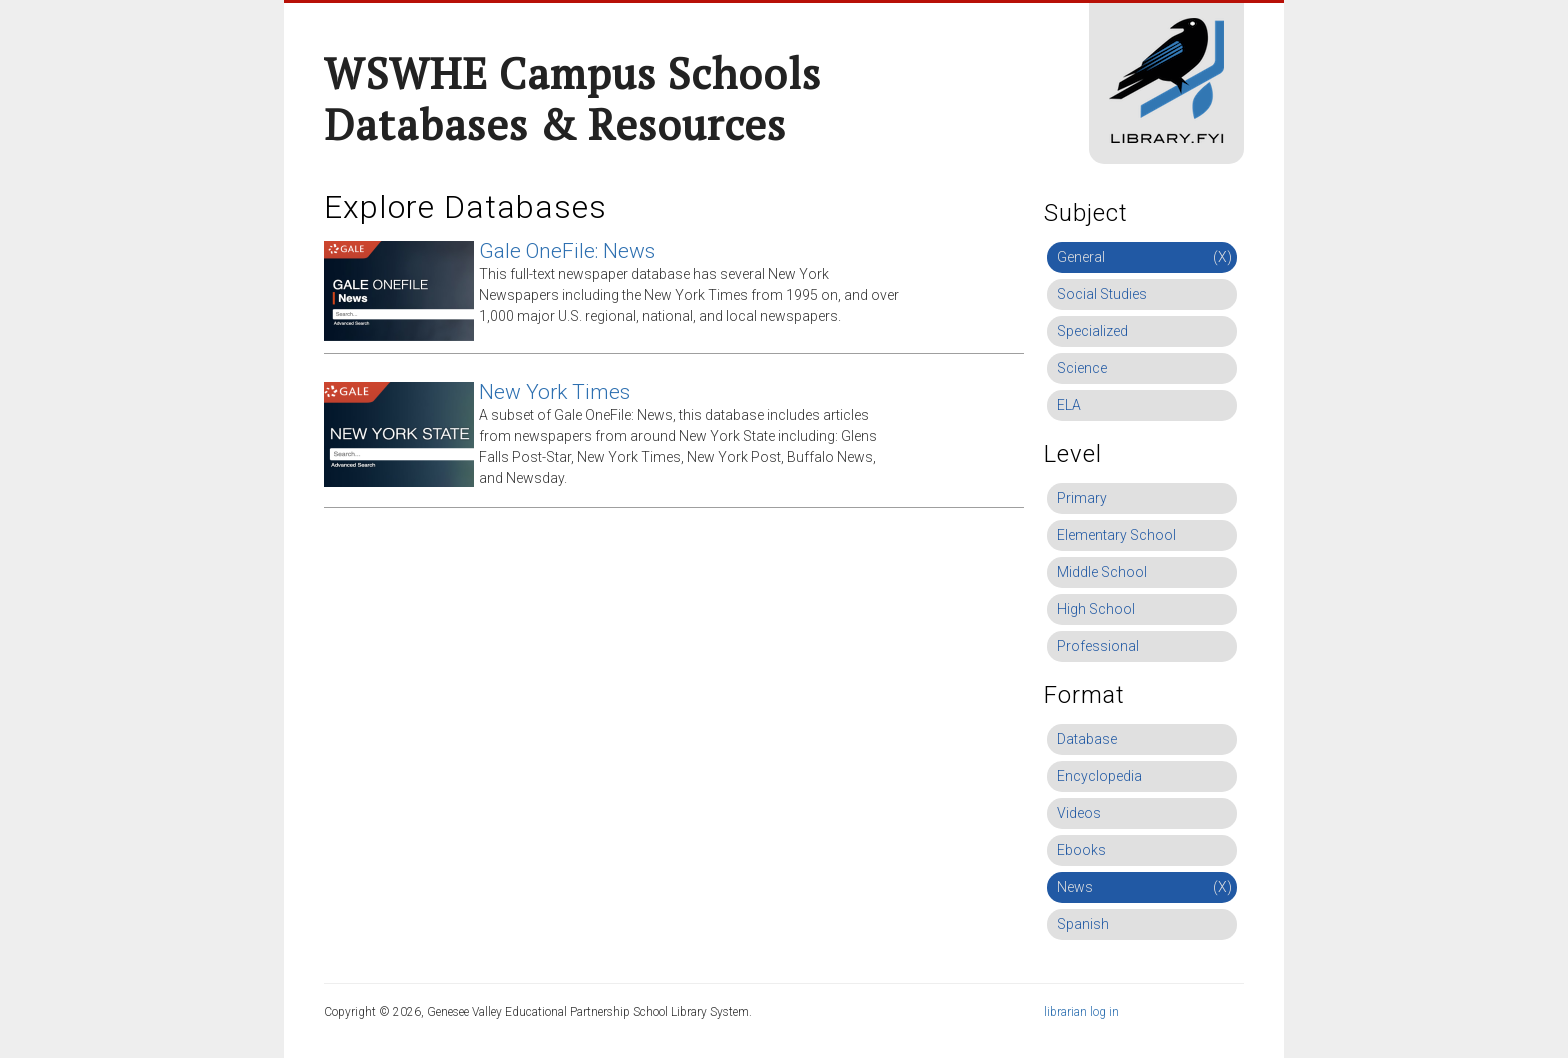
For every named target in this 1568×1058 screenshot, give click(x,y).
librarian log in (1081, 1012)
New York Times (554, 392)
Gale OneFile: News (567, 251)
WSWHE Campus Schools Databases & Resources (572, 98)
